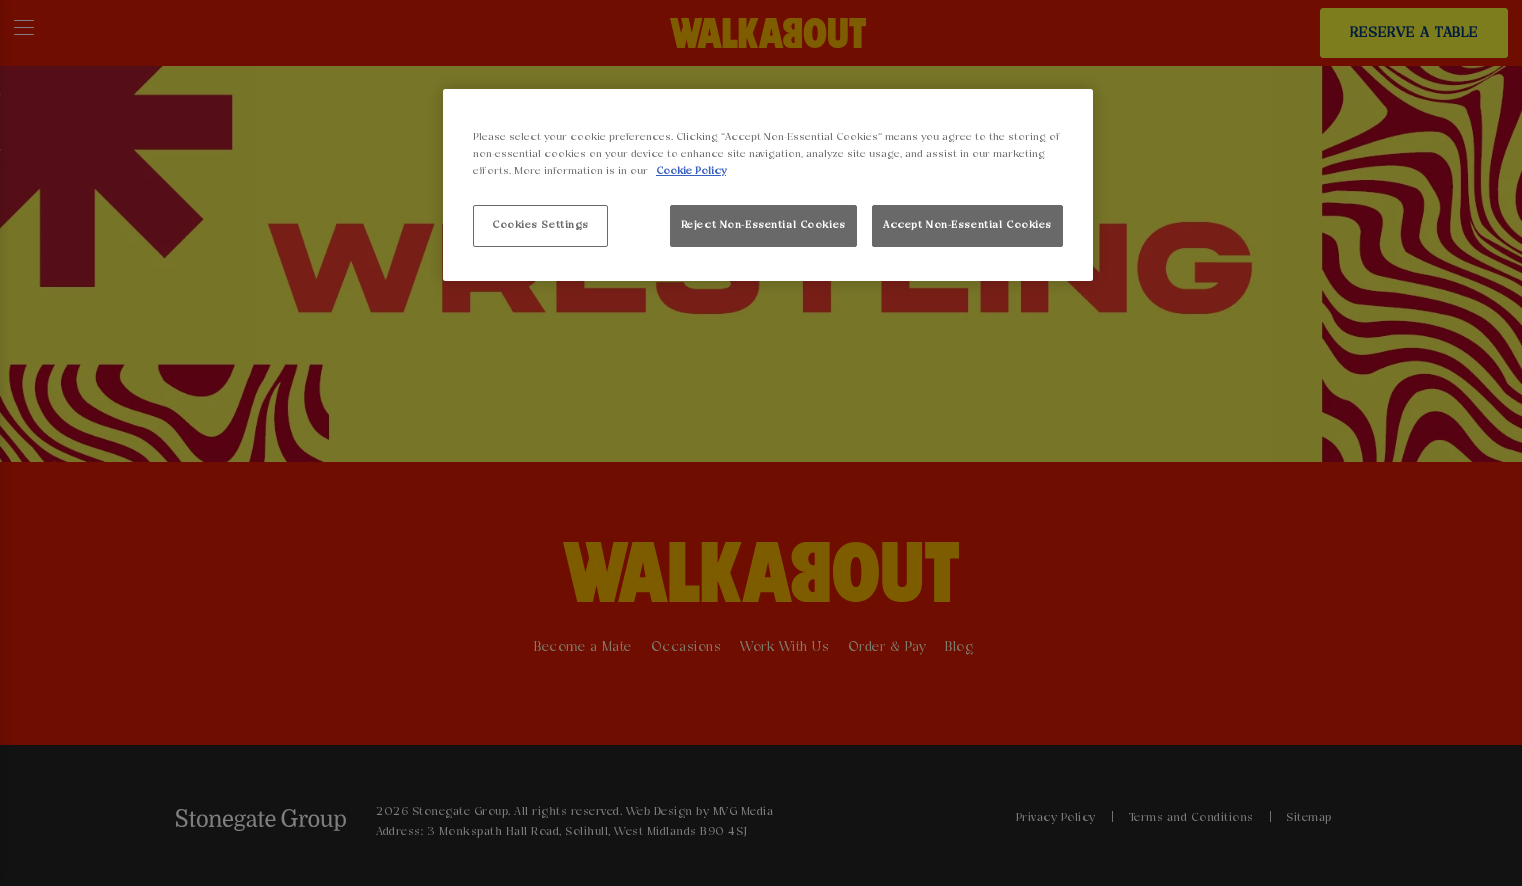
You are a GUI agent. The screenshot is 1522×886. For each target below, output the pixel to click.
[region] (768, 185)
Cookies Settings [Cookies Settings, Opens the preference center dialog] (540, 225)
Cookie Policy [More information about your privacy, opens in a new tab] (691, 171)
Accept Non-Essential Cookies (967, 225)
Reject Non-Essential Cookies (763, 225)
